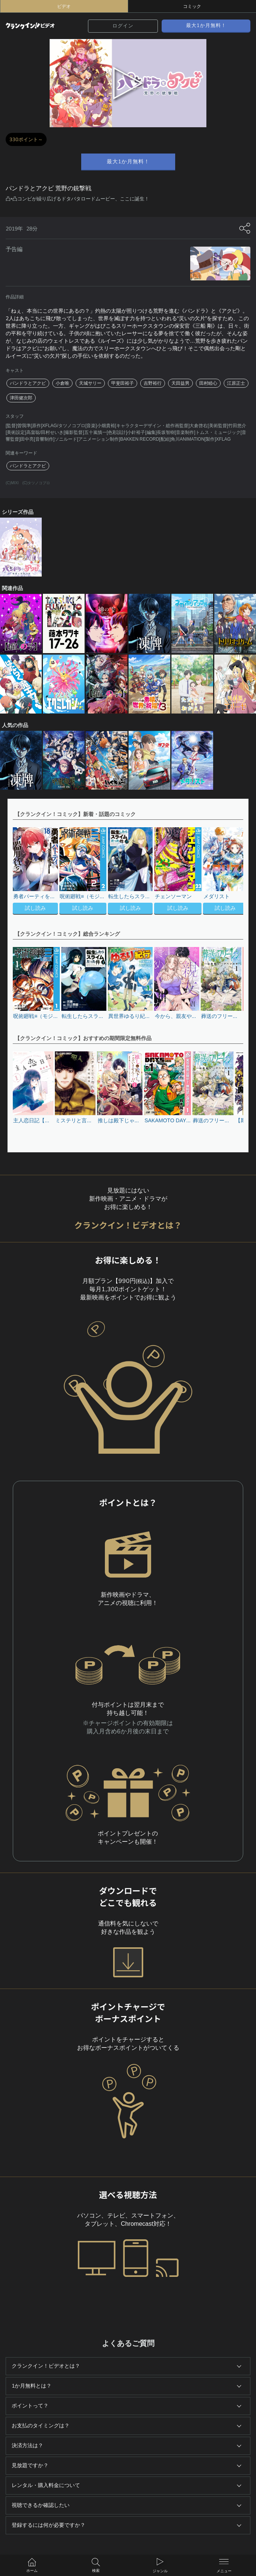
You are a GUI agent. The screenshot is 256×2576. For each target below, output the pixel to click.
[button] (233, 871)
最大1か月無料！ (206, 25)
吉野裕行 (153, 383)
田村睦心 (208, 383)
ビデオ (64, 6)
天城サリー (90, 383)
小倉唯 (62, 383)
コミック (192, 6)
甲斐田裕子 (122, 383)
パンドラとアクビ (28, 383)
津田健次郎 (21, 398)
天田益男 (180, 383)
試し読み (35, 908)
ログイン (122, 26)
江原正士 (236, 383)
